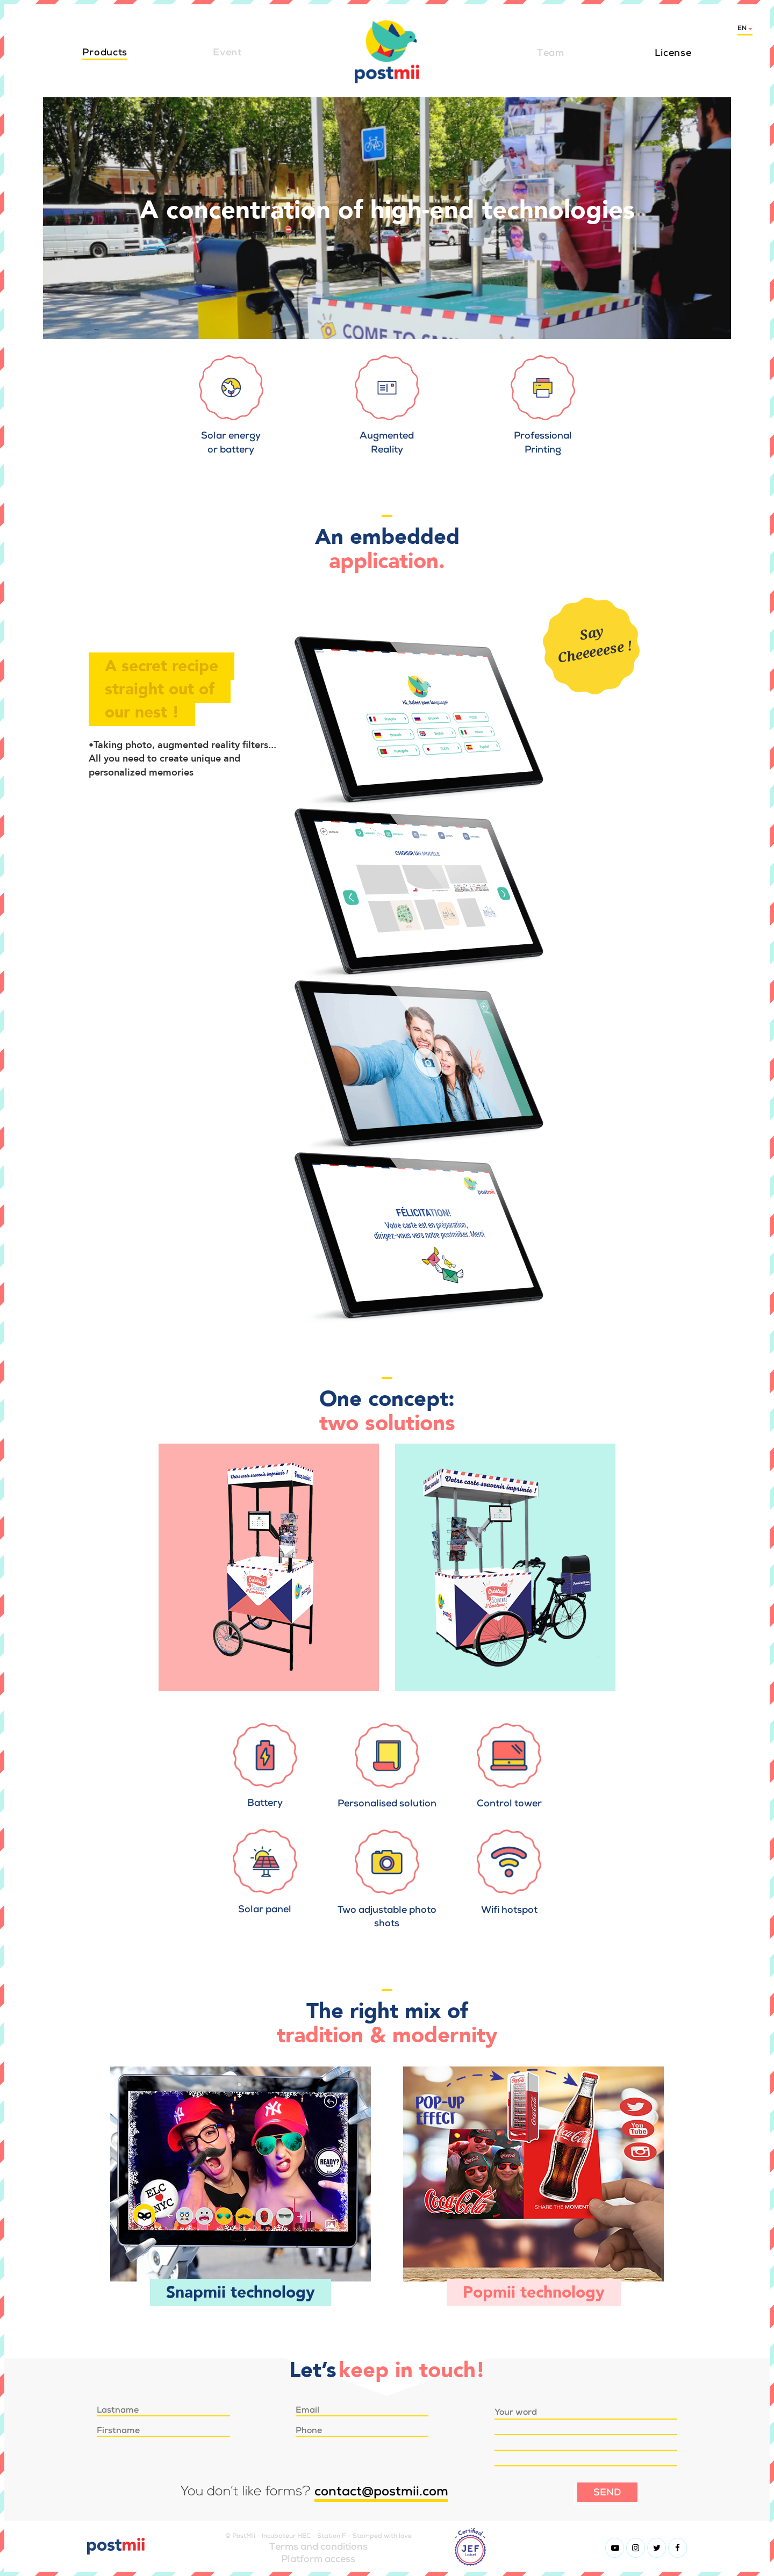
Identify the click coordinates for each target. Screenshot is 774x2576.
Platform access (318, 2558)
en (744, 28)
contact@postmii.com (381, 2490)
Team (550, 52)
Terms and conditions (318, 2546)
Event (227, 52)
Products (104, 52)
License (673, 52)
